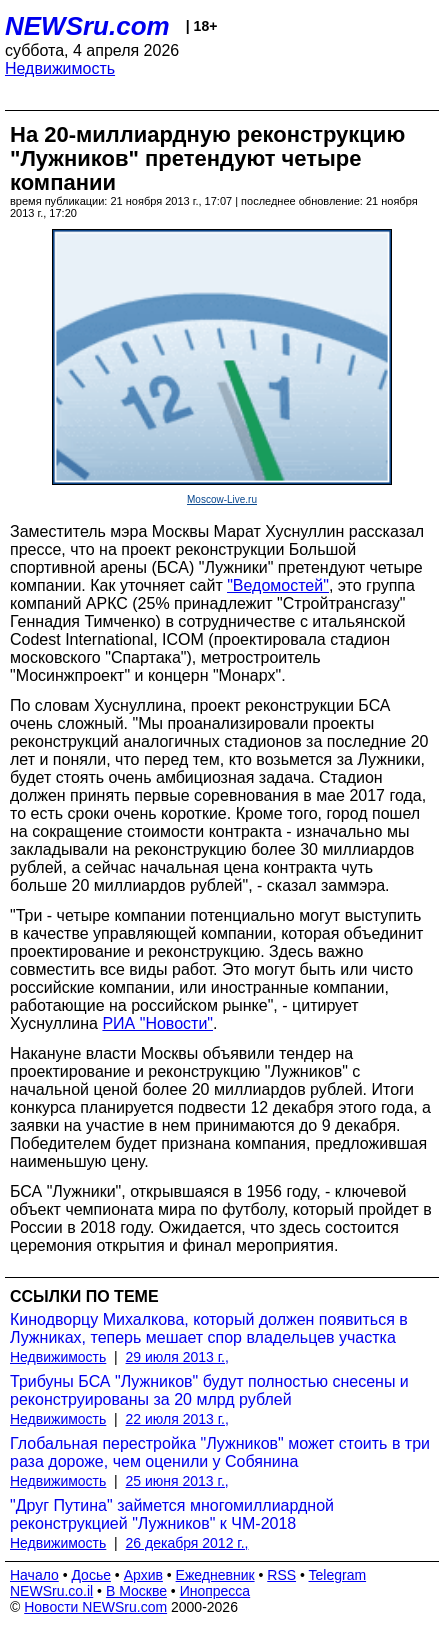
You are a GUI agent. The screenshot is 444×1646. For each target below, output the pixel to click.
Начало (34, 1575)
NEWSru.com (87, 26)
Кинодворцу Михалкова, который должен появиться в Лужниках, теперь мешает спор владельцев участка (209, 1328)
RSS (281, 1575)
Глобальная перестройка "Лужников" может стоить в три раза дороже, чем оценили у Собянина (220, 1452)
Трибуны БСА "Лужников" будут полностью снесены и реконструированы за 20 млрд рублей (209, 1390)
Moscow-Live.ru (222, 499)
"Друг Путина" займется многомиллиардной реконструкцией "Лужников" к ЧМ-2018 (172, 1514)
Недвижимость (60, 68)
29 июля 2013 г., (177, 1357)
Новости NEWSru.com (95, 1607)
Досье (91, 1575)
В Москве (136, 1591)
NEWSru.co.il (51, 1591)
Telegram (338, 1575)
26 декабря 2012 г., (187, 1543)
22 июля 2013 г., (177, 1419)
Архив (143, 1575)
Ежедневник (215, 1575)
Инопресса (215, 1591)
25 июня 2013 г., (177, 1481)
